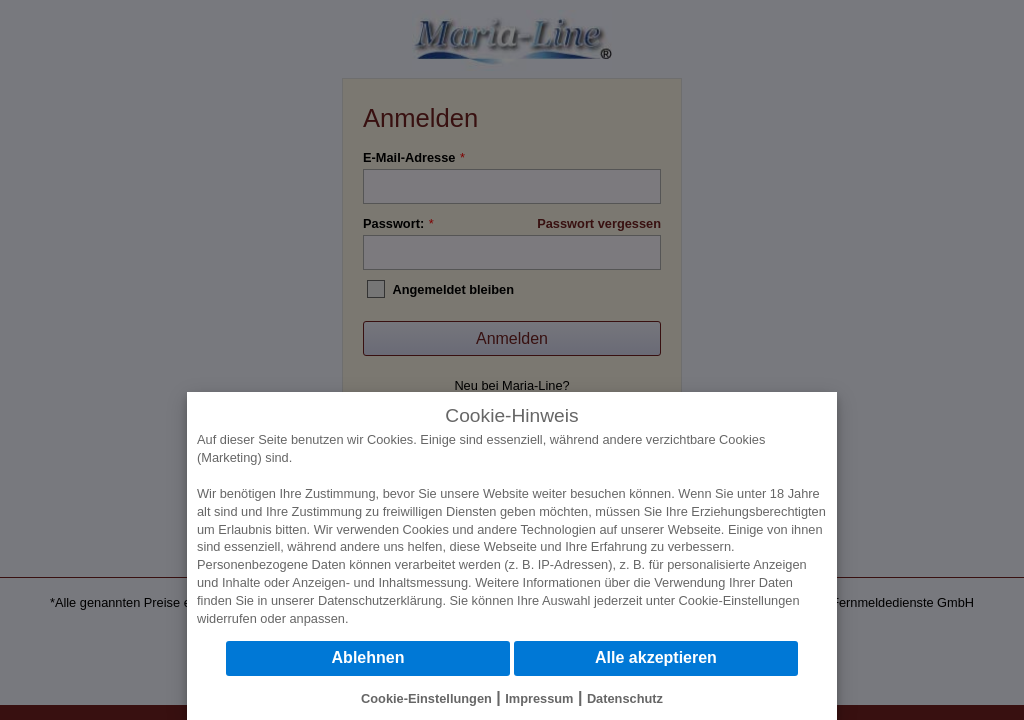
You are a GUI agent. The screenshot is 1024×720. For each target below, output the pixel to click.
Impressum (539, 698)
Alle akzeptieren (656, 657)
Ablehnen (368, 657)
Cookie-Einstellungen (739, 600)
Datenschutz (625, 698)
